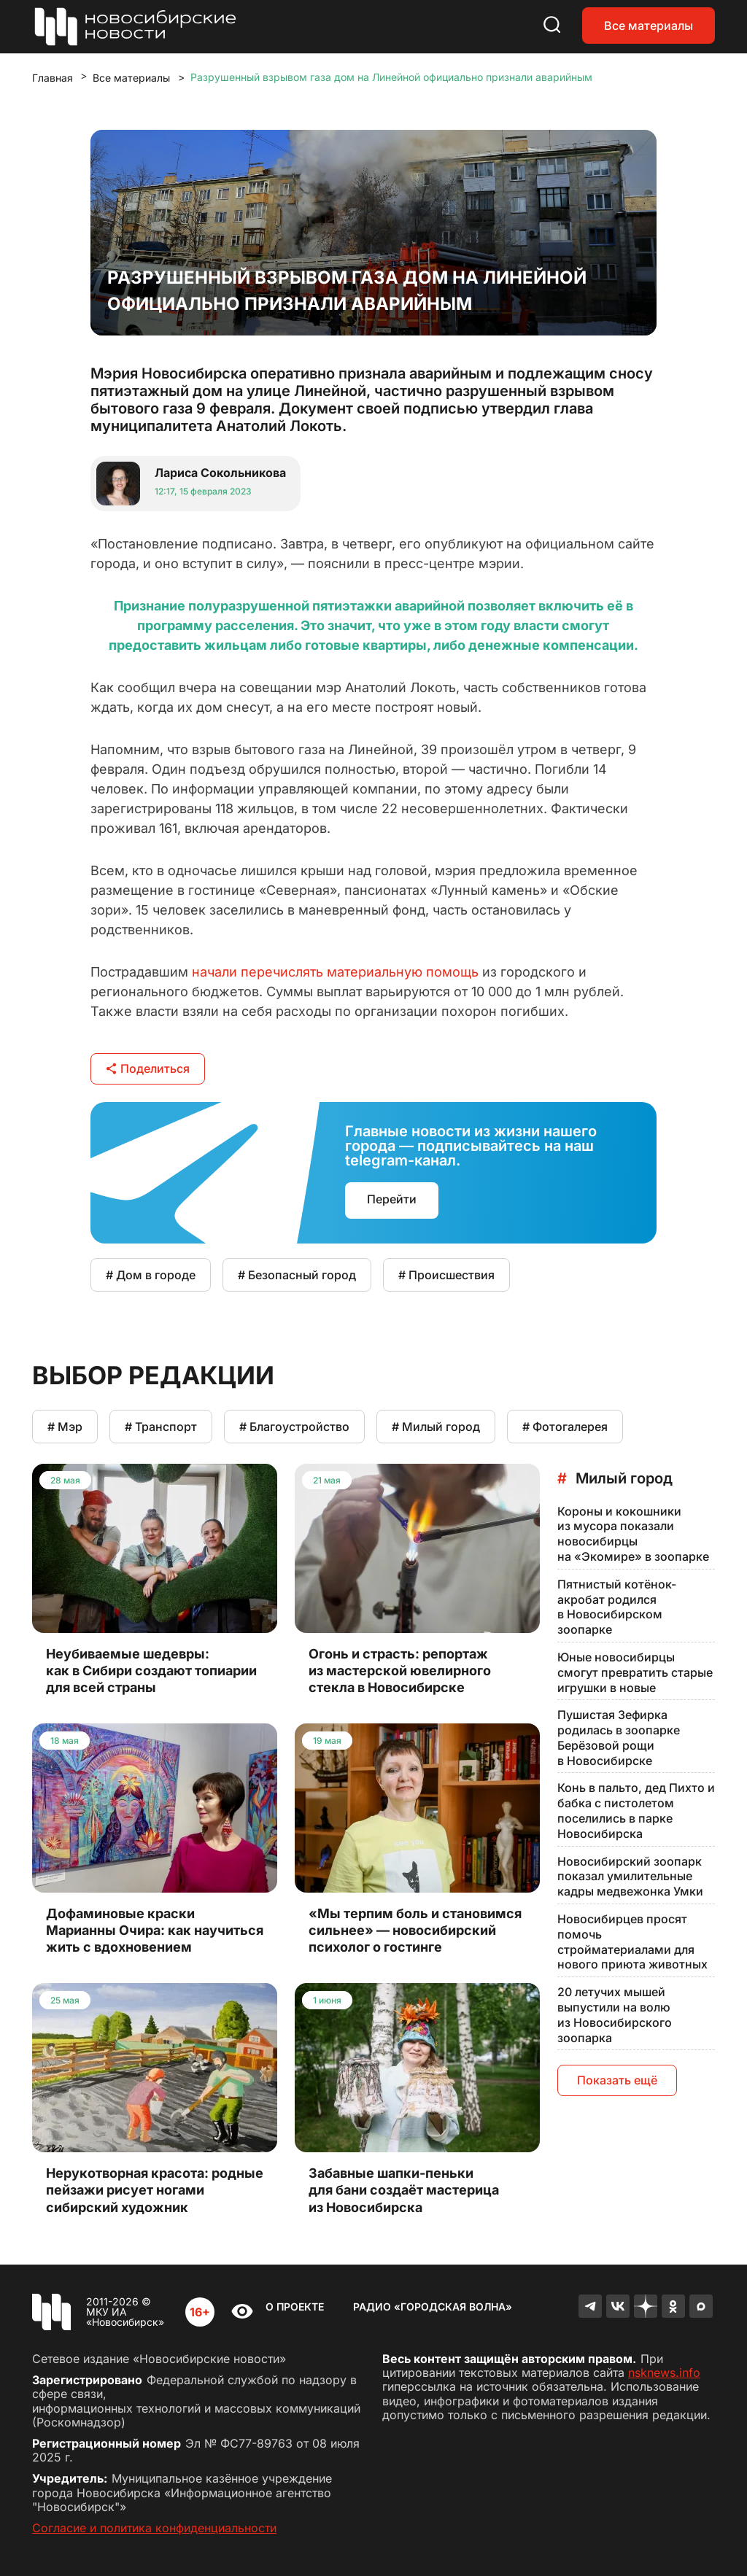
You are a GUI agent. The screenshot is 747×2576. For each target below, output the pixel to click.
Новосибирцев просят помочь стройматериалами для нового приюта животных (632, 1941)
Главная (52, 77)
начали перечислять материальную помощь (335, 971)
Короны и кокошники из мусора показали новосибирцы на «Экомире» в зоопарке (633, 1534)
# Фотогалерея (565, 1426)
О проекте (295, 2306)
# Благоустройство (294, 1426)
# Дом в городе (151, 1275)
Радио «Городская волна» (432, 2306)
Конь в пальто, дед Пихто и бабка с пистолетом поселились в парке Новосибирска (636, 1810)
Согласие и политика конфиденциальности (154, 2528)
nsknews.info (664, 2372)
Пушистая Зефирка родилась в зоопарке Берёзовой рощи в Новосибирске (618, 1737)
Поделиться (148, 1068)
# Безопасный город (297, 1275)
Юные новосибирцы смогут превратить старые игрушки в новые (635, 1672)
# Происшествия (446, 1275)
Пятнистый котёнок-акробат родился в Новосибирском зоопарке (616, 1607)
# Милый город (436, 1426)
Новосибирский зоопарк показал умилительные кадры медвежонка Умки (630, 1876)
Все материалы (648, 25)
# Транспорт (161, 1426)
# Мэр (64, 1426)
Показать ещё (617, 2080)
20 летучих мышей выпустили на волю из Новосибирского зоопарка (614, 2014)
